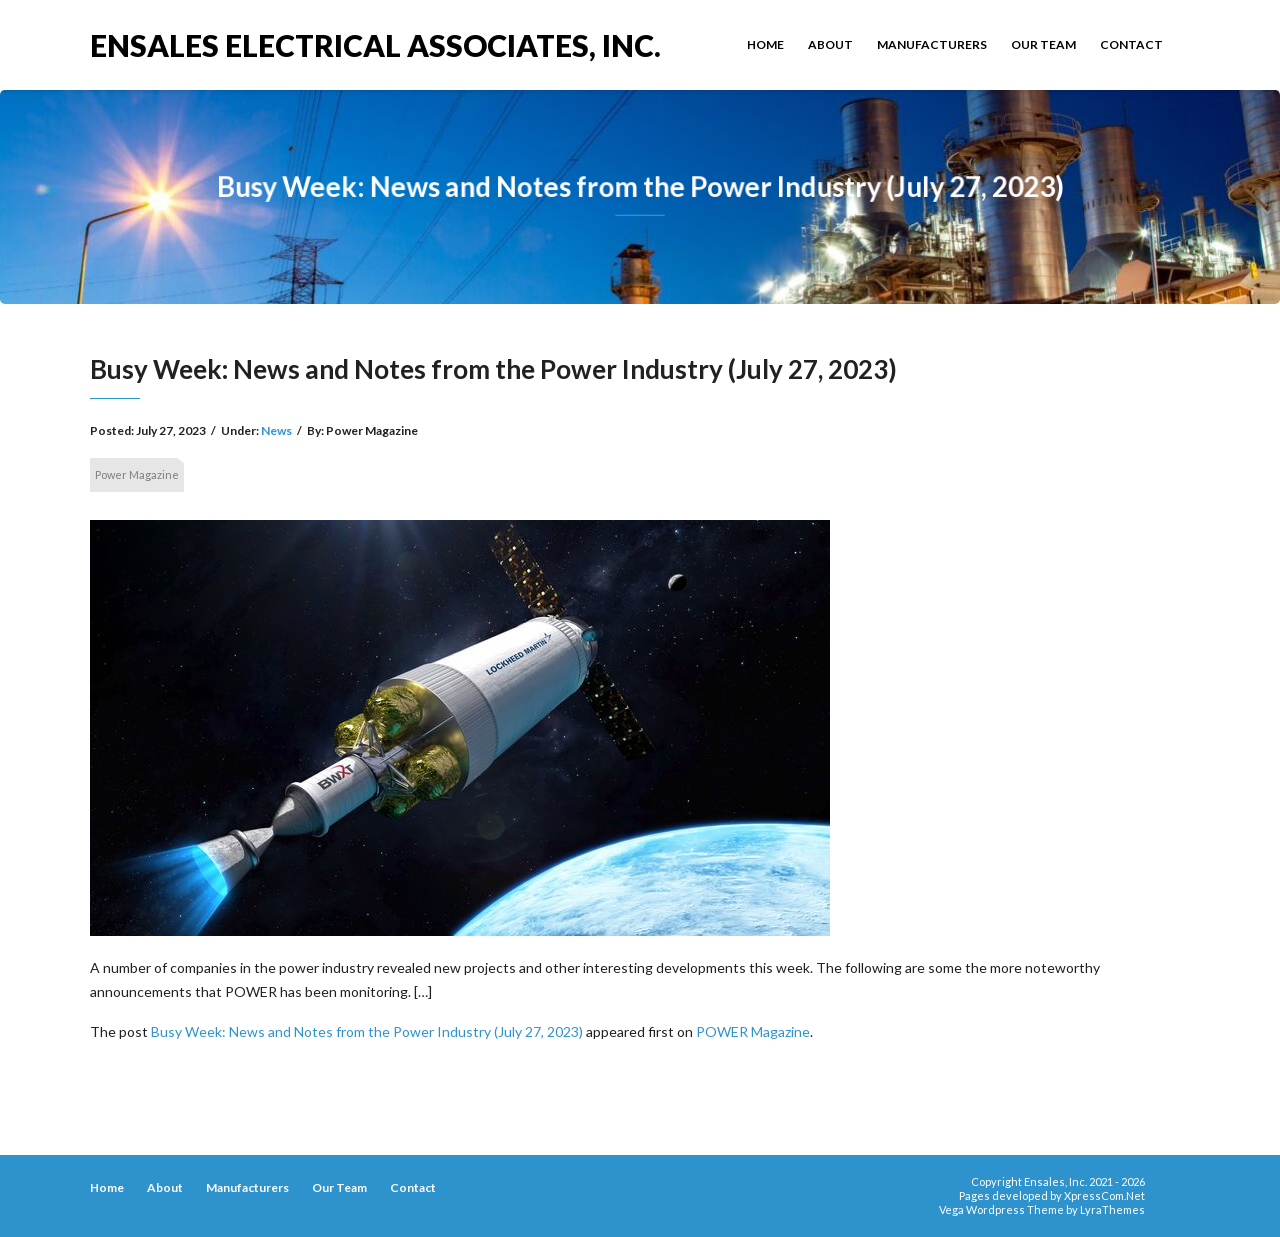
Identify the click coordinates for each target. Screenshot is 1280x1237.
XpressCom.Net (1104, 1195)
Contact (1131, 44)
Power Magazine (137, 474)
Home (765, 44)
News (276, 430)
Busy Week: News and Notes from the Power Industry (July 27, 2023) (367, 1031)
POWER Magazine (753, 1031)
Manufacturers (932, 44)
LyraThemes (1112, 1209)
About (830, 44)
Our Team (1043, 44)
